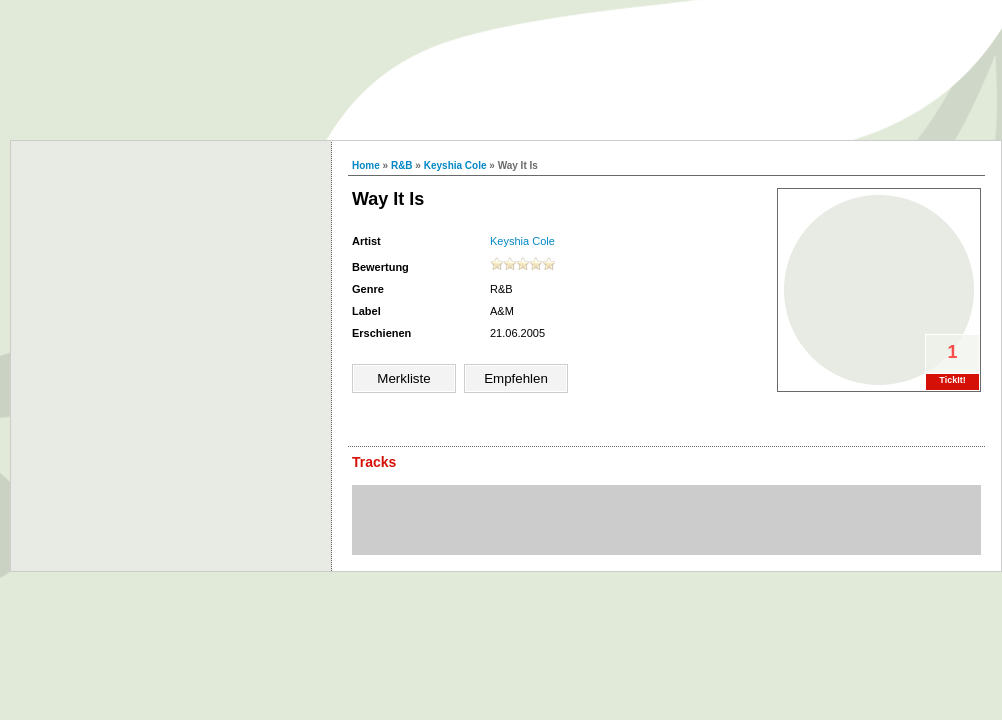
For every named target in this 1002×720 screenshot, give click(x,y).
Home (366, 165)
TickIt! (952, 380)
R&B (402, 165)
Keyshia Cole (455, 165)
